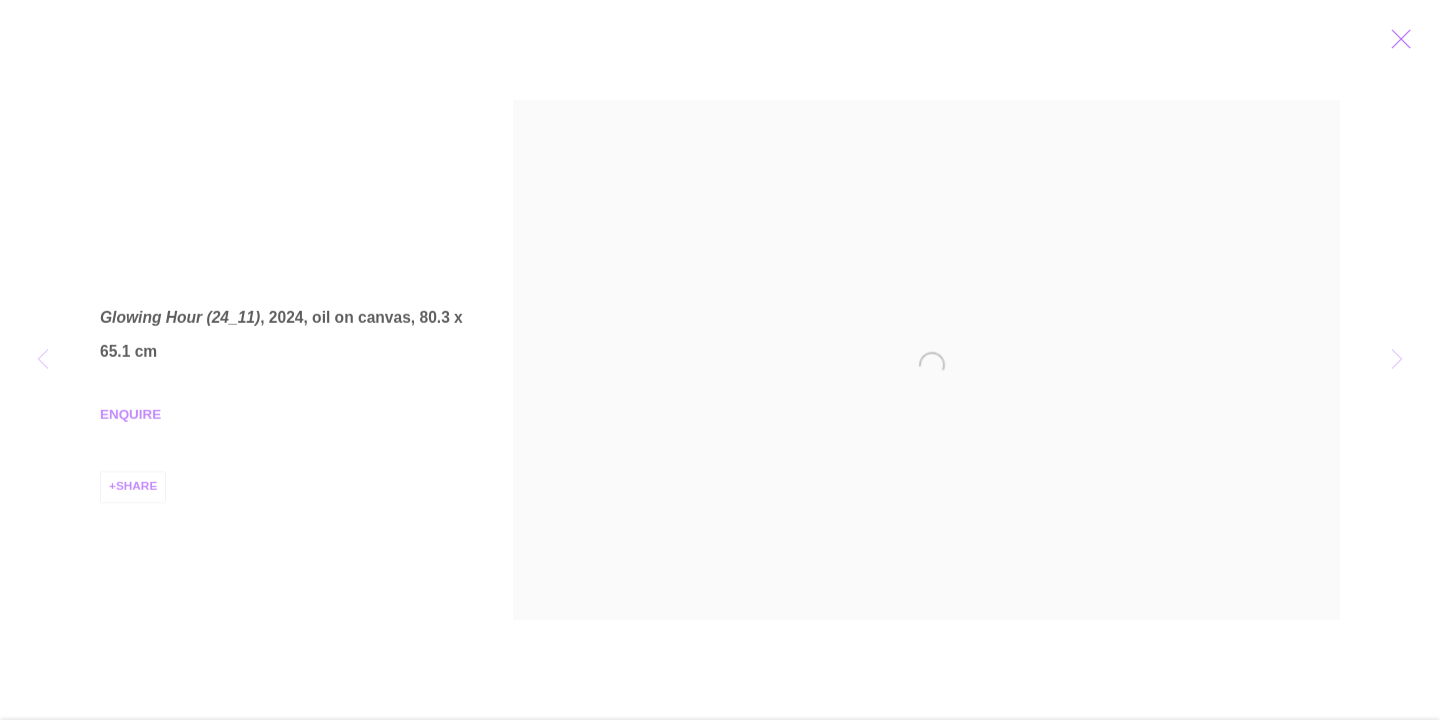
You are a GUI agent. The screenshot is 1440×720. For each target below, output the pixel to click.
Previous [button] (43, 360)
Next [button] (1397, 360)
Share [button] (136, 490)
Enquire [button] (130, 418)
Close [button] (1406, 45)
